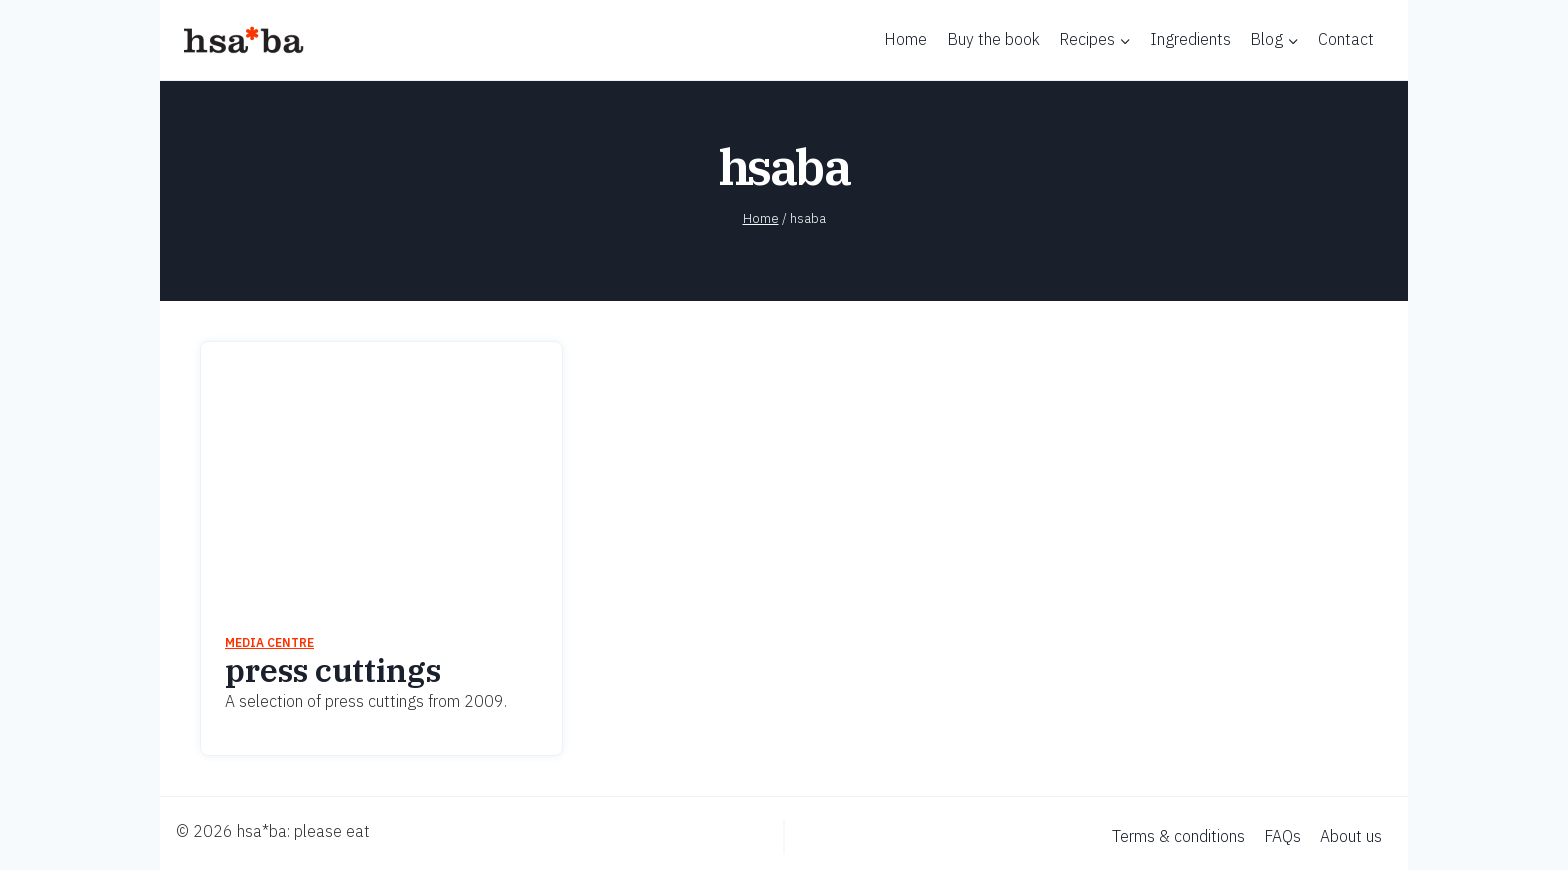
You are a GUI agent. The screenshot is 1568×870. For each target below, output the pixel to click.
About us (1351, 836)
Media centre (269, 642)
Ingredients (1190, 39)
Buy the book (993, 39)
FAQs (1282, 836)
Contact (1346, 39)
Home (905, 39)
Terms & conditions (1178, 836)
